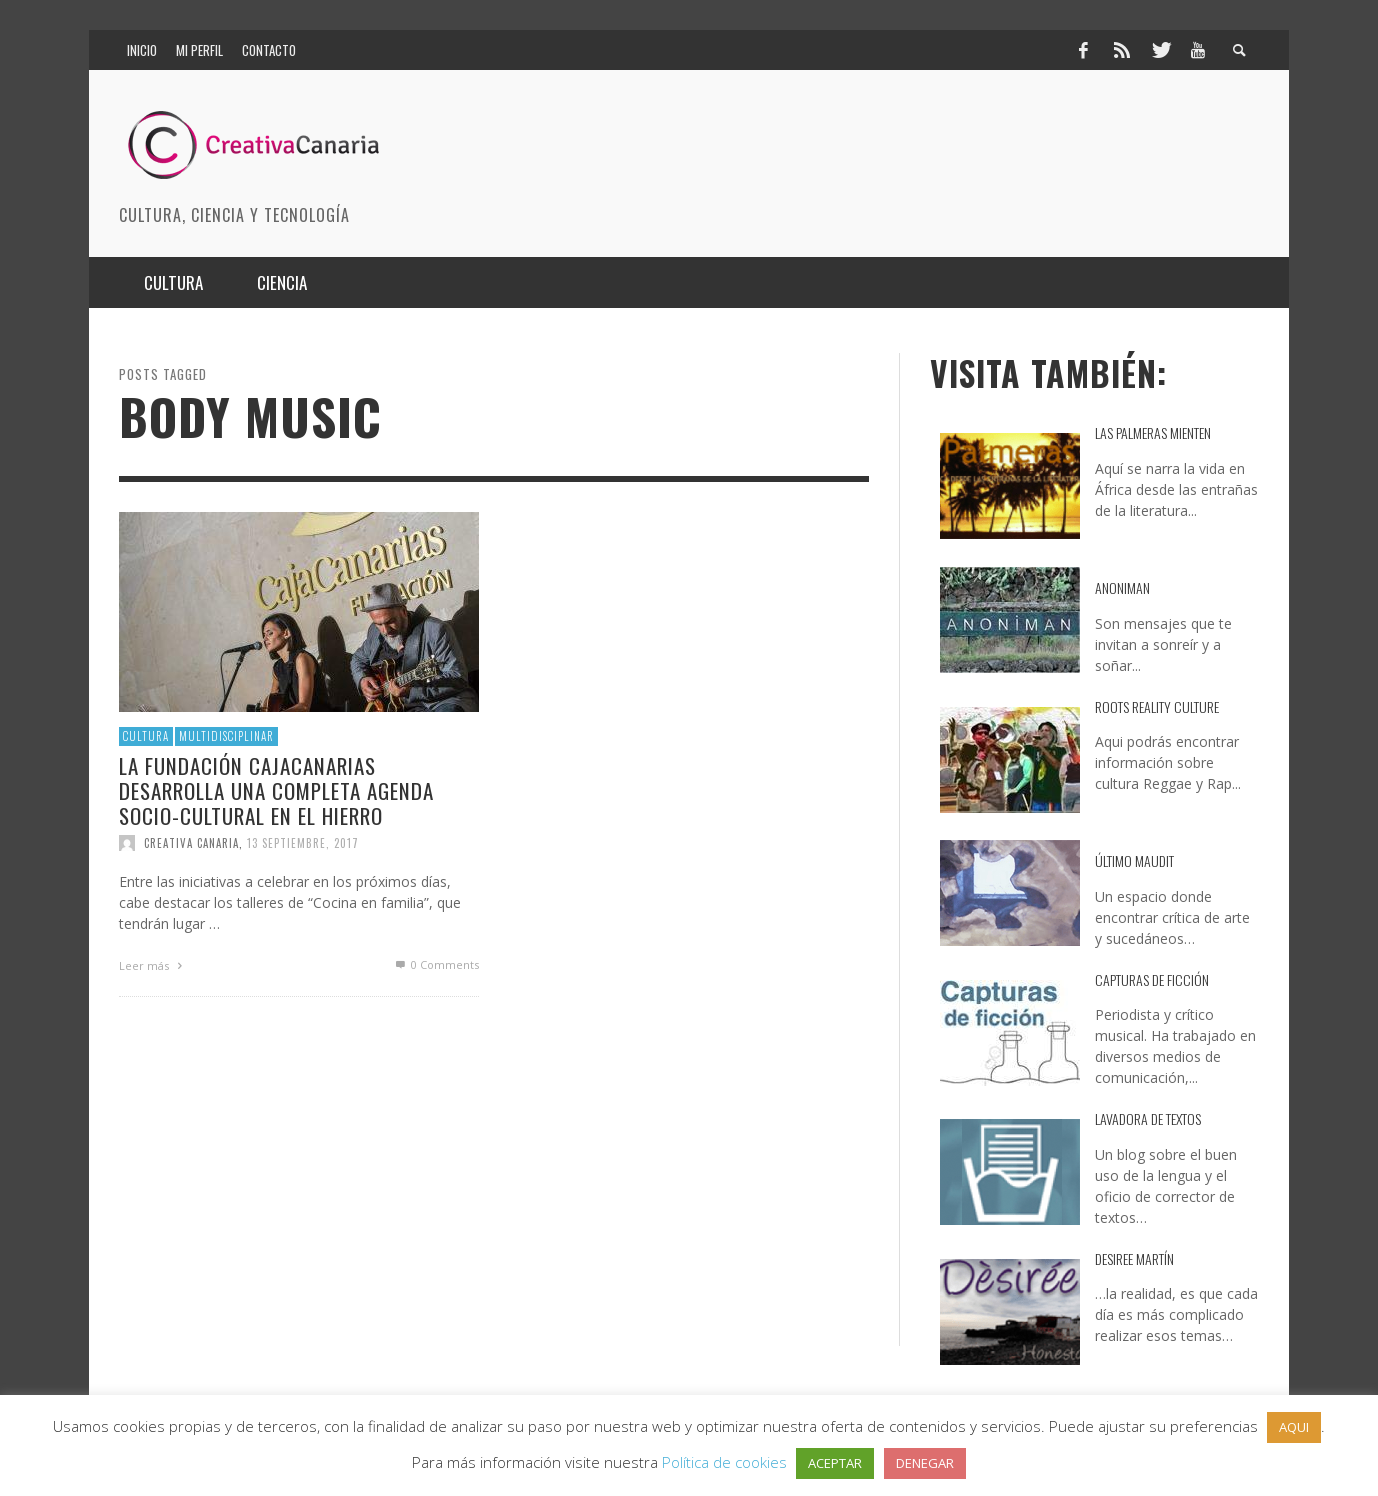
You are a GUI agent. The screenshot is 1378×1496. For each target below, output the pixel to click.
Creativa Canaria (191, 843)
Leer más (153, 965)
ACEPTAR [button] (835, 1463)
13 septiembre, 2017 (303, 843)
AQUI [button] (1294, 1427)
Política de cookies (724, 1462)
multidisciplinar (226, 736)
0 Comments (436, 964)
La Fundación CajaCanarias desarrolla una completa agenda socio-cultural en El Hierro (276, 789)
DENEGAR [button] (925, 1463)
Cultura (146, 736)
